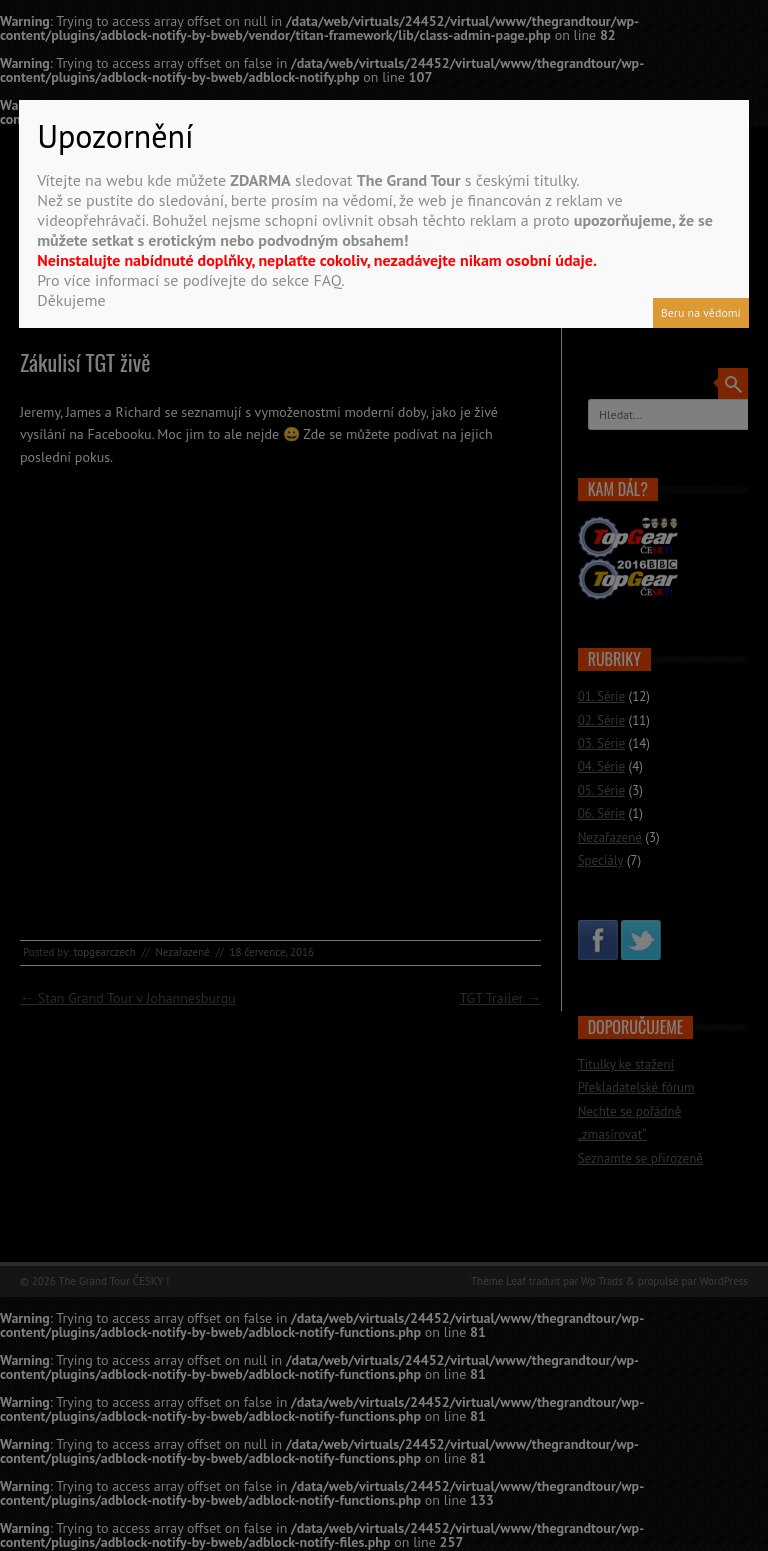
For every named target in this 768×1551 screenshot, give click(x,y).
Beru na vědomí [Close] (701, 312)
